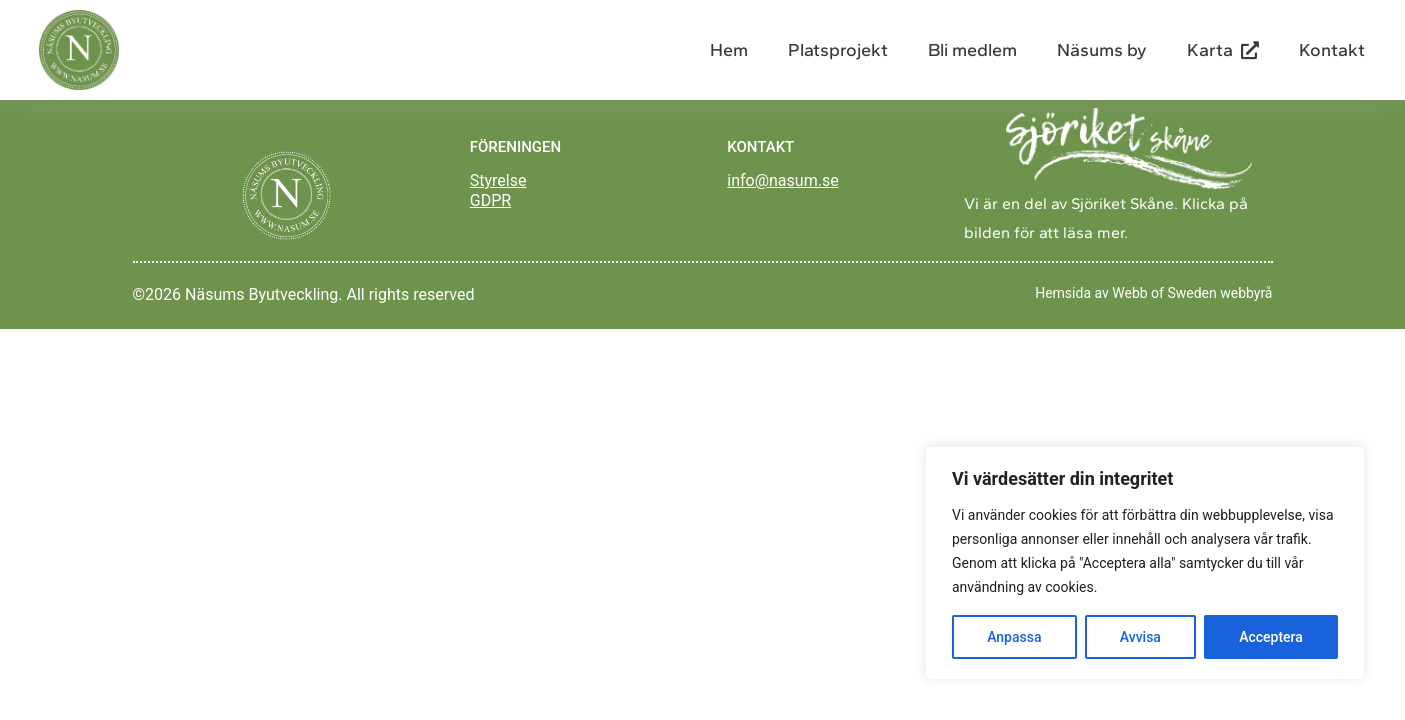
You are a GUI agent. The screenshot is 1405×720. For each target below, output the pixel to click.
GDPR (490, 200)
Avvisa (1140, 637)
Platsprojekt (838, 50)
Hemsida (1063, 293)
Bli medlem (972, 50)
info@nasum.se (782, 180)
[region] (1145, 563)
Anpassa (1014, 637)
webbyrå (1246, 293)
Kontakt (1332, 50)
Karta (1223, 50)
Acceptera (1271, 637)
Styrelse (498, 180)
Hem (729, 50)
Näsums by (1102, 50)
